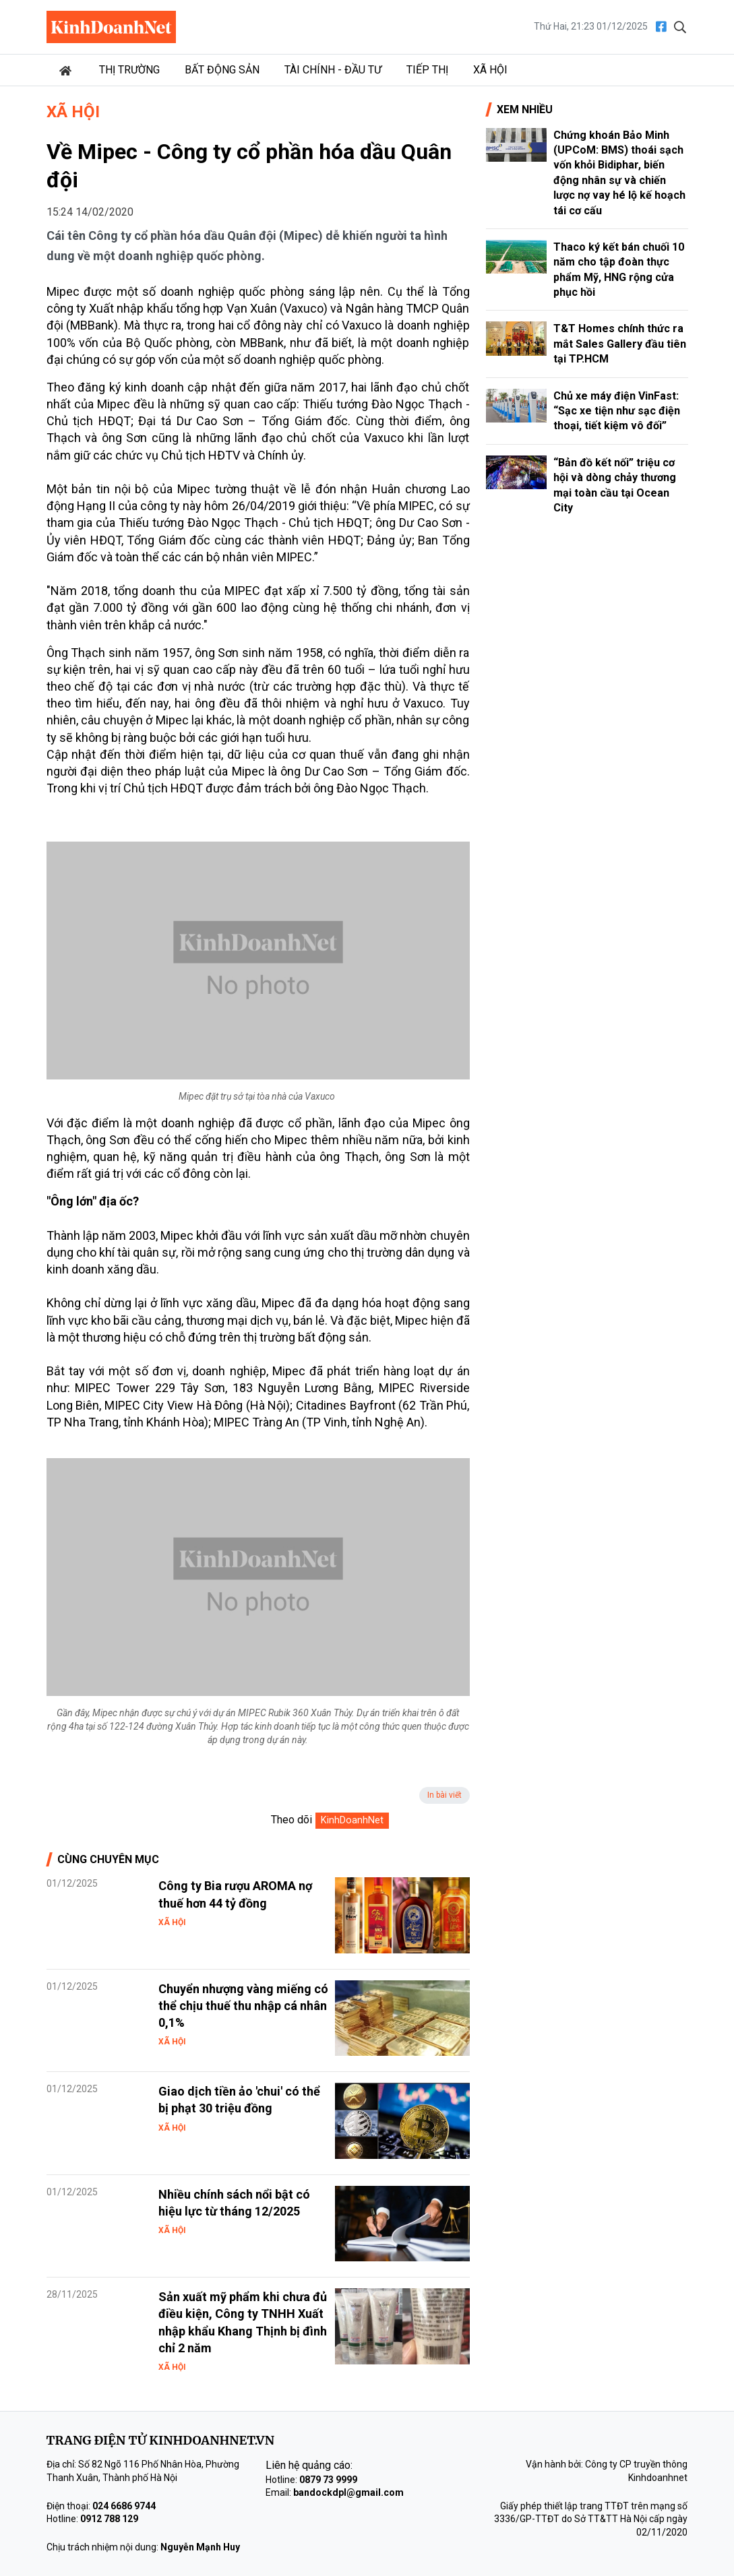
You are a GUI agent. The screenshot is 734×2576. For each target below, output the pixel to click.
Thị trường (129, 69)
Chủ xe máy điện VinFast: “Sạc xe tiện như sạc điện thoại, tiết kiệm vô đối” (616, 411)
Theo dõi (291, 1819)
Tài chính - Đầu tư (332, 69)
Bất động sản (222, 69)
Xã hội (490, 69)
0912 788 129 (109, 2518)
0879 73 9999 (328, 2479)
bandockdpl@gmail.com (348, 2492)
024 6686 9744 (124, 2506)
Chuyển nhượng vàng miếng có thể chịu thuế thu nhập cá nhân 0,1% (243, 2006)
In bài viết (444, 1795)
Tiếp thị (427, 69)
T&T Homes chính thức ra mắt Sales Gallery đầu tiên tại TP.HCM (619, 343)
